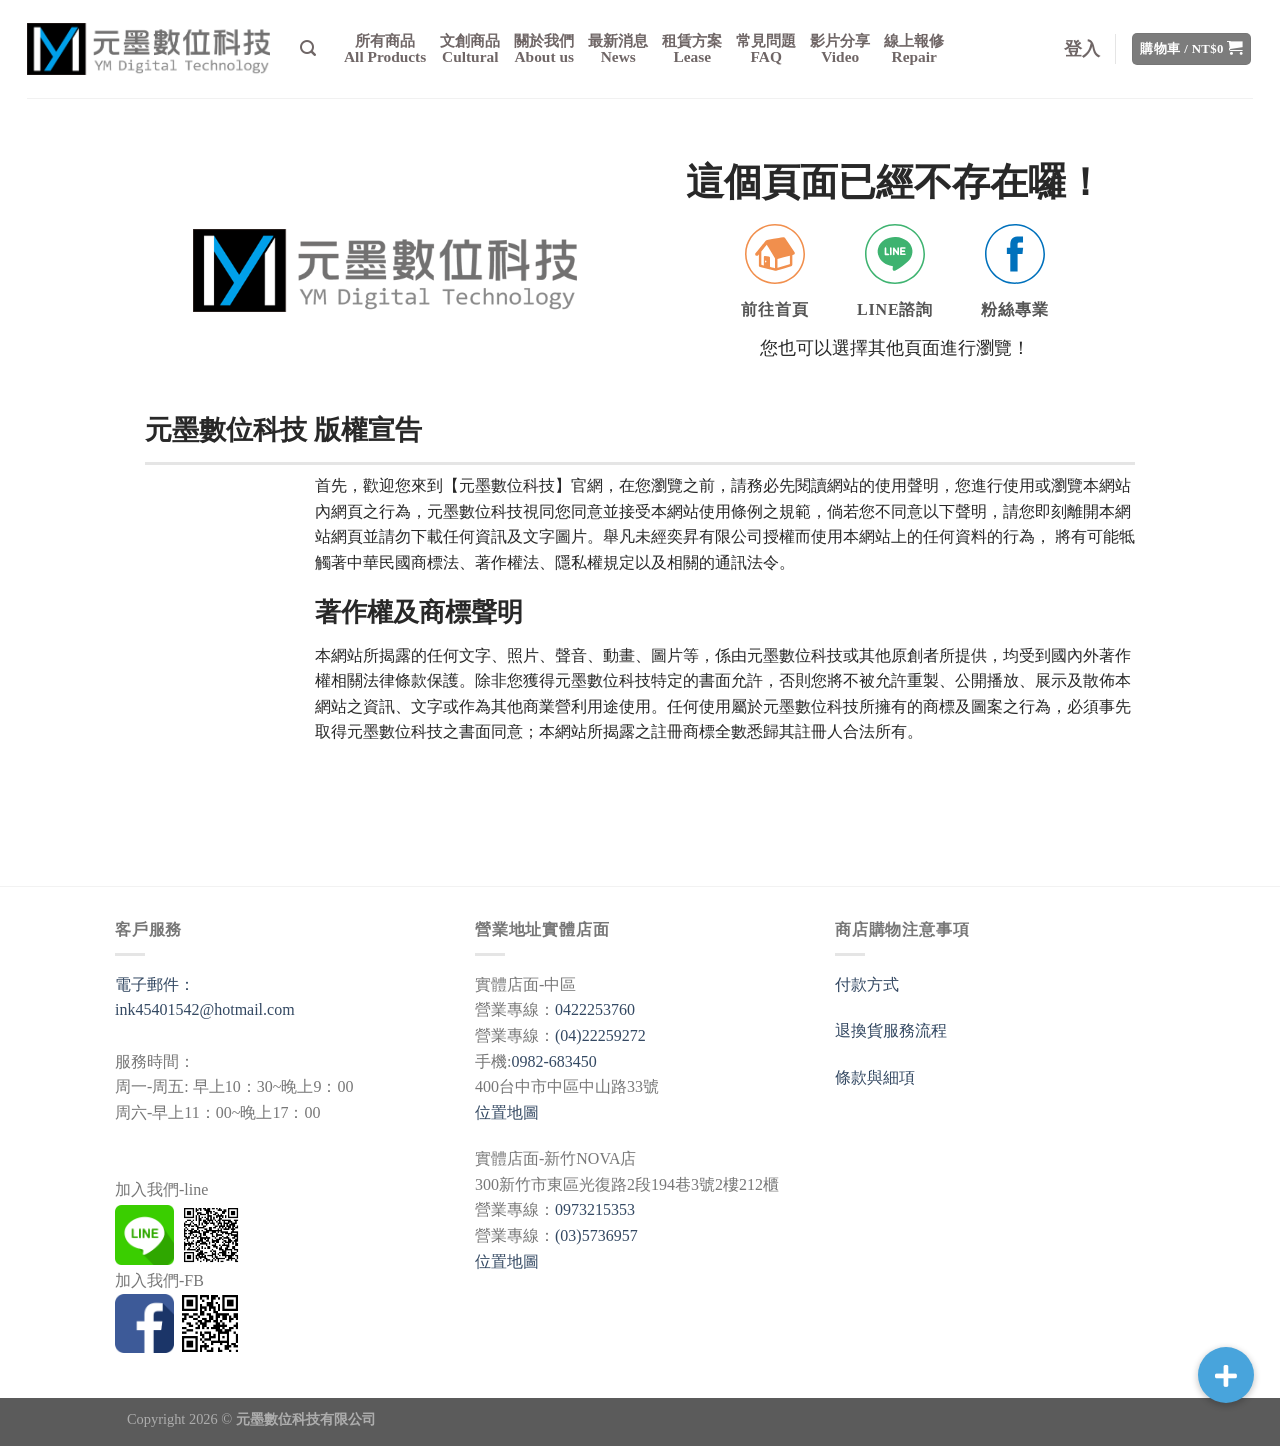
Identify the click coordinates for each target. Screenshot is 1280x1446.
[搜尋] (308, 48)
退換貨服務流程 (891, 1030)
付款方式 (867, 984)
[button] (1226, 1375)
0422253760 (595, 1009)
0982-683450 (553, 1061)
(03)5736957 (596, 1235)
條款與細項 (875, 1077)
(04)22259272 (600, 1035)
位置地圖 (507, 1112)
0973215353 (595, 1209)
